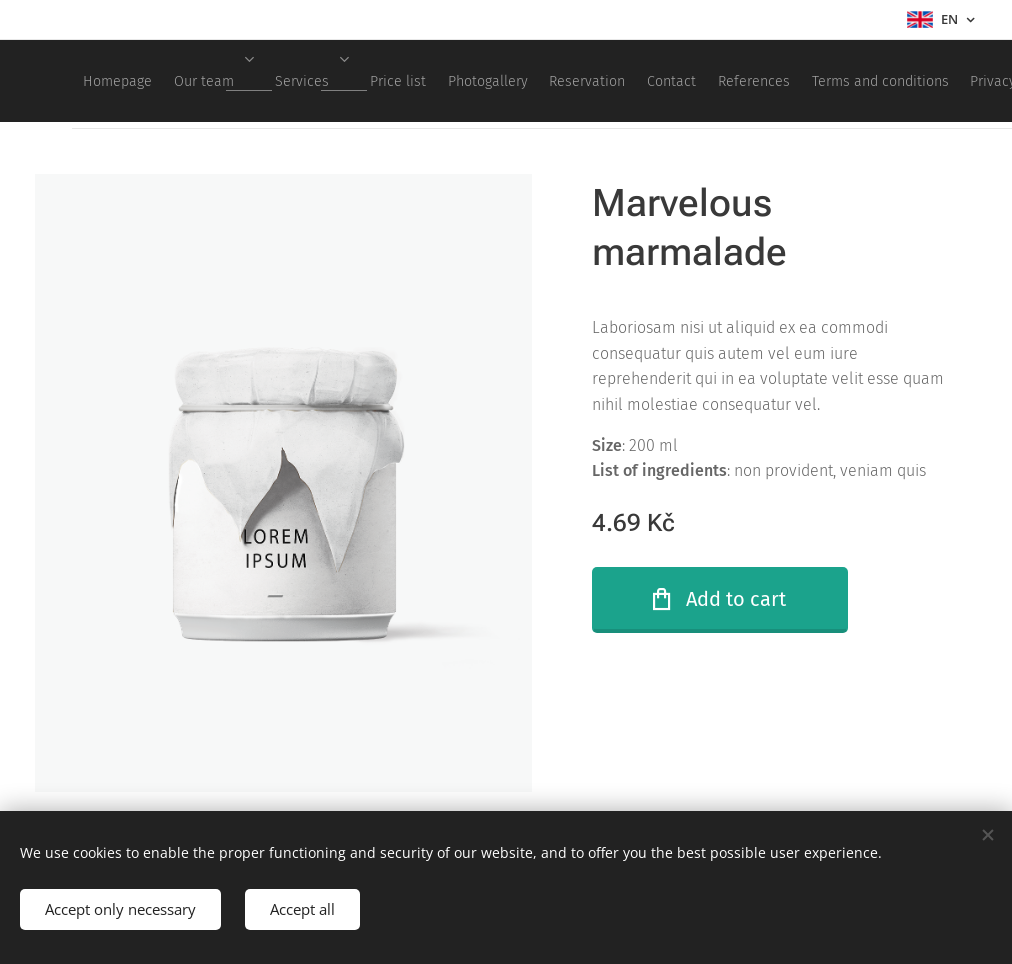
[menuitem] (300, 81)
